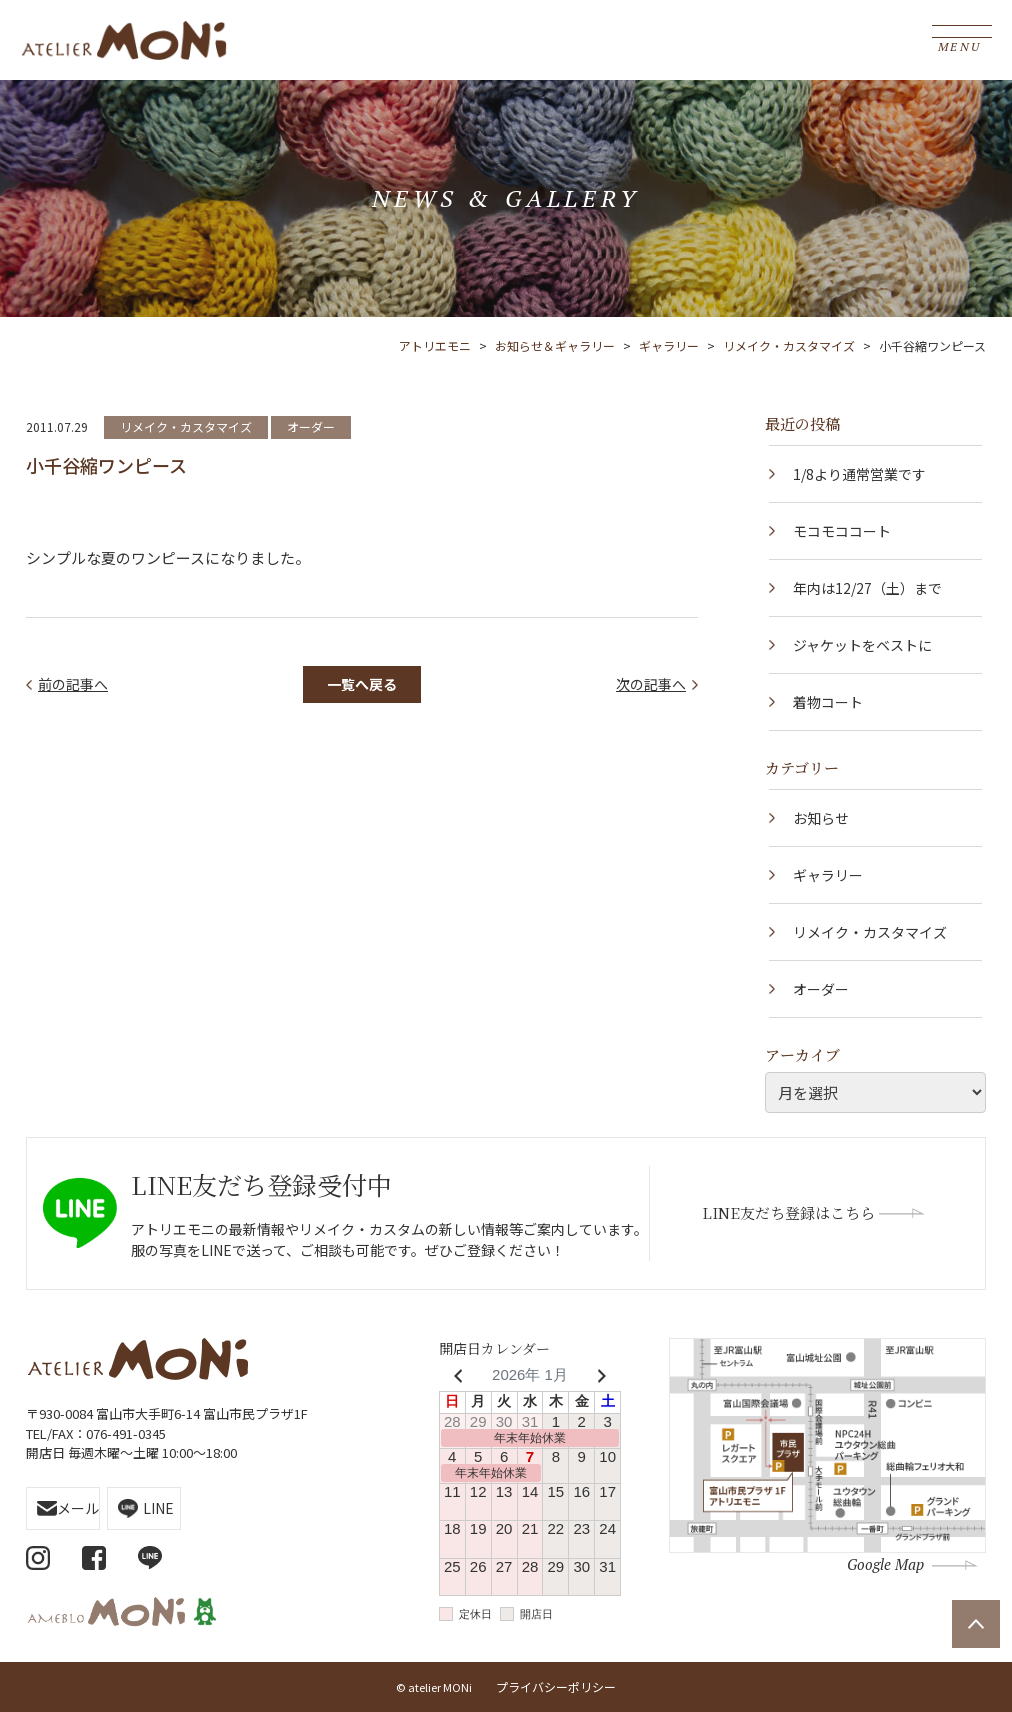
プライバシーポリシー (556, 1686)
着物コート (828, 702)
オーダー (311, 426)
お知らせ (821, 818)
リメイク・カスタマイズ (186, 426)
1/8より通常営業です (859, 474)
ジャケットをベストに (862, 645)
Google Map (885, 1564)
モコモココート (842, 531)
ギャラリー (828, 875)
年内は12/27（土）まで (867, 588)
